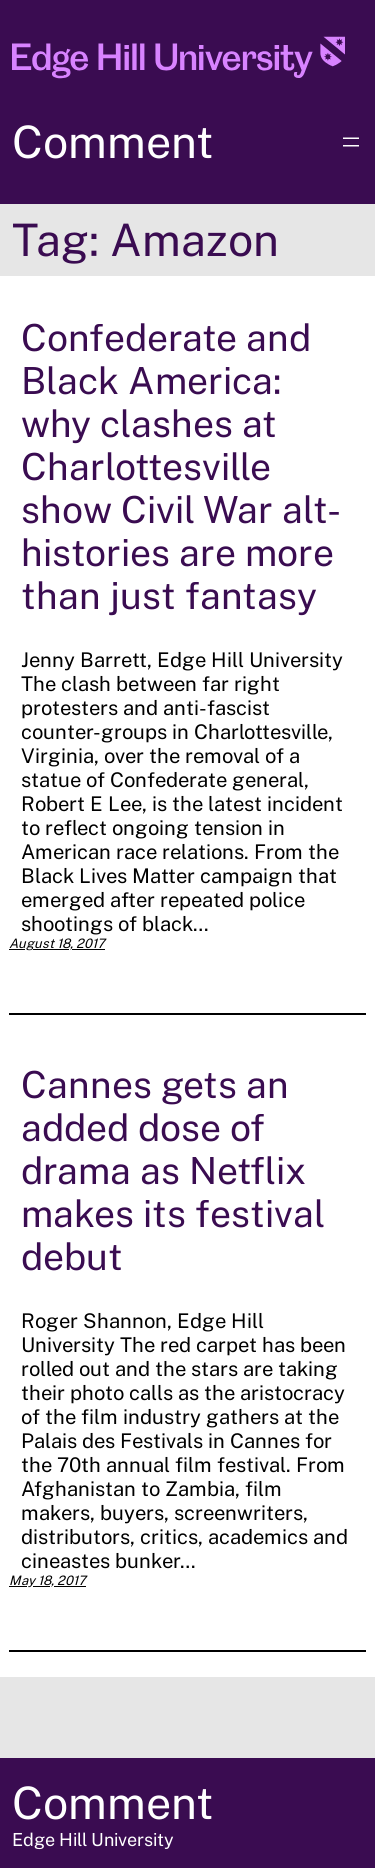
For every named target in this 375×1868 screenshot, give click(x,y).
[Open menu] (351, 142)
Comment (112, 141)
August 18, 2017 (57, 943)
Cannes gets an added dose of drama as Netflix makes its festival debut (173, 1170)
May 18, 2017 (47, 1580)
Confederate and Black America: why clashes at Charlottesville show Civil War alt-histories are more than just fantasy (181, 466)
